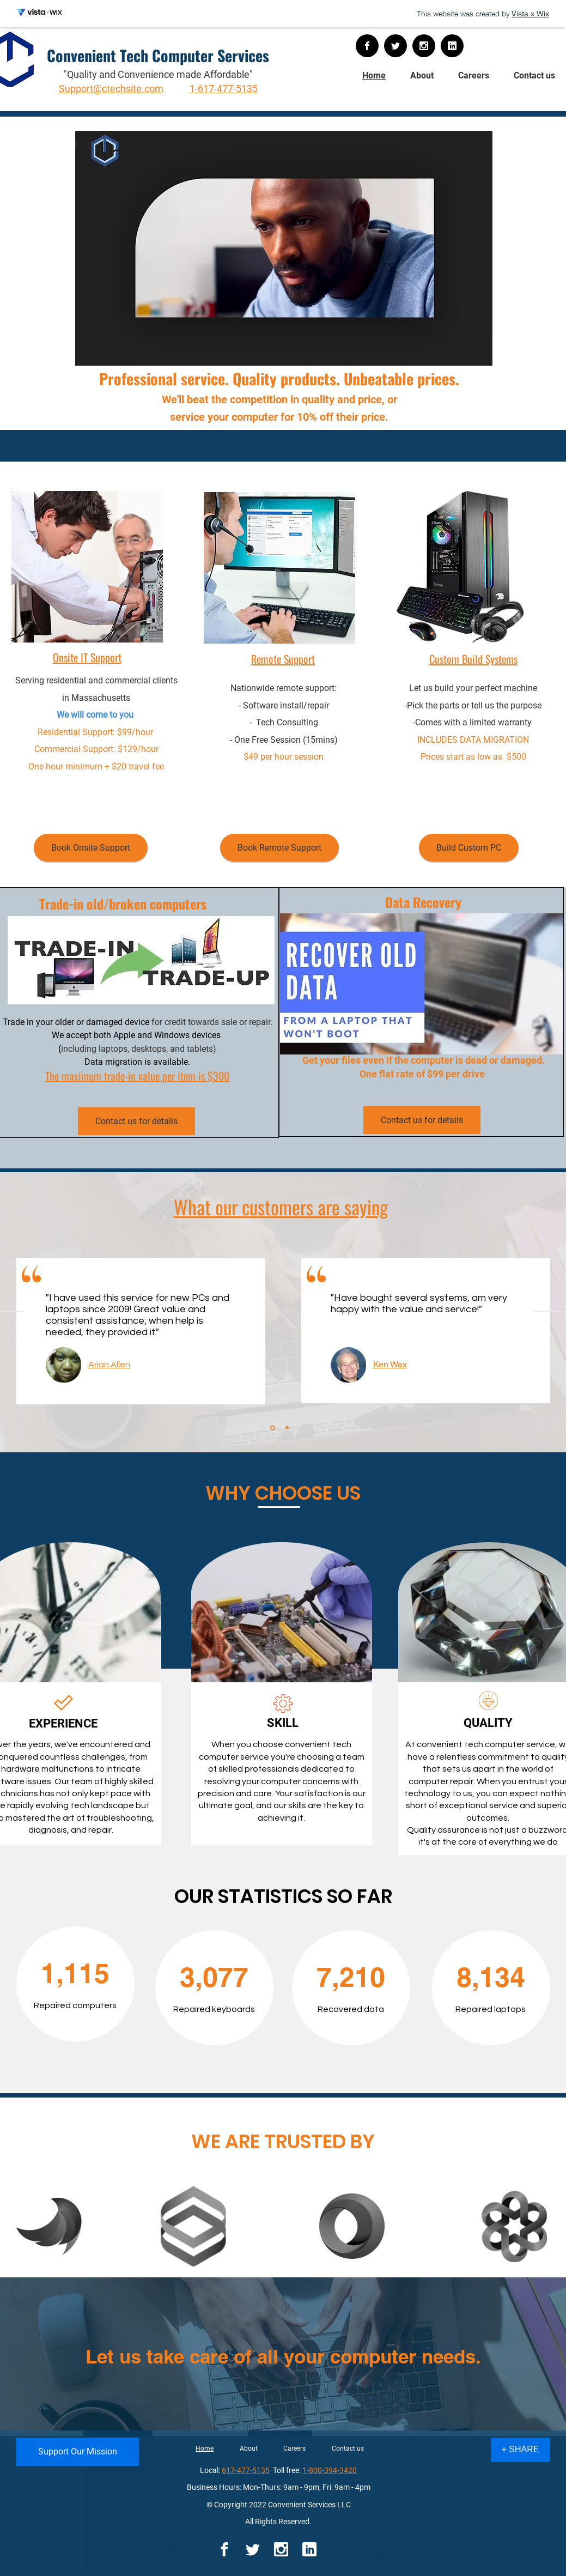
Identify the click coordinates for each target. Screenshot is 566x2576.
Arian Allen (109, 1364)
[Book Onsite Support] (91, 848)
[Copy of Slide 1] (287, 1427)
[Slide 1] (272, 1427)
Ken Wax (390, 1364)
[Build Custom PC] (469, 848)
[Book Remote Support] (279, 848)
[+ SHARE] (520, 2450)
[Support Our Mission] (77, 2452)
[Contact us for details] (136, 1121)
